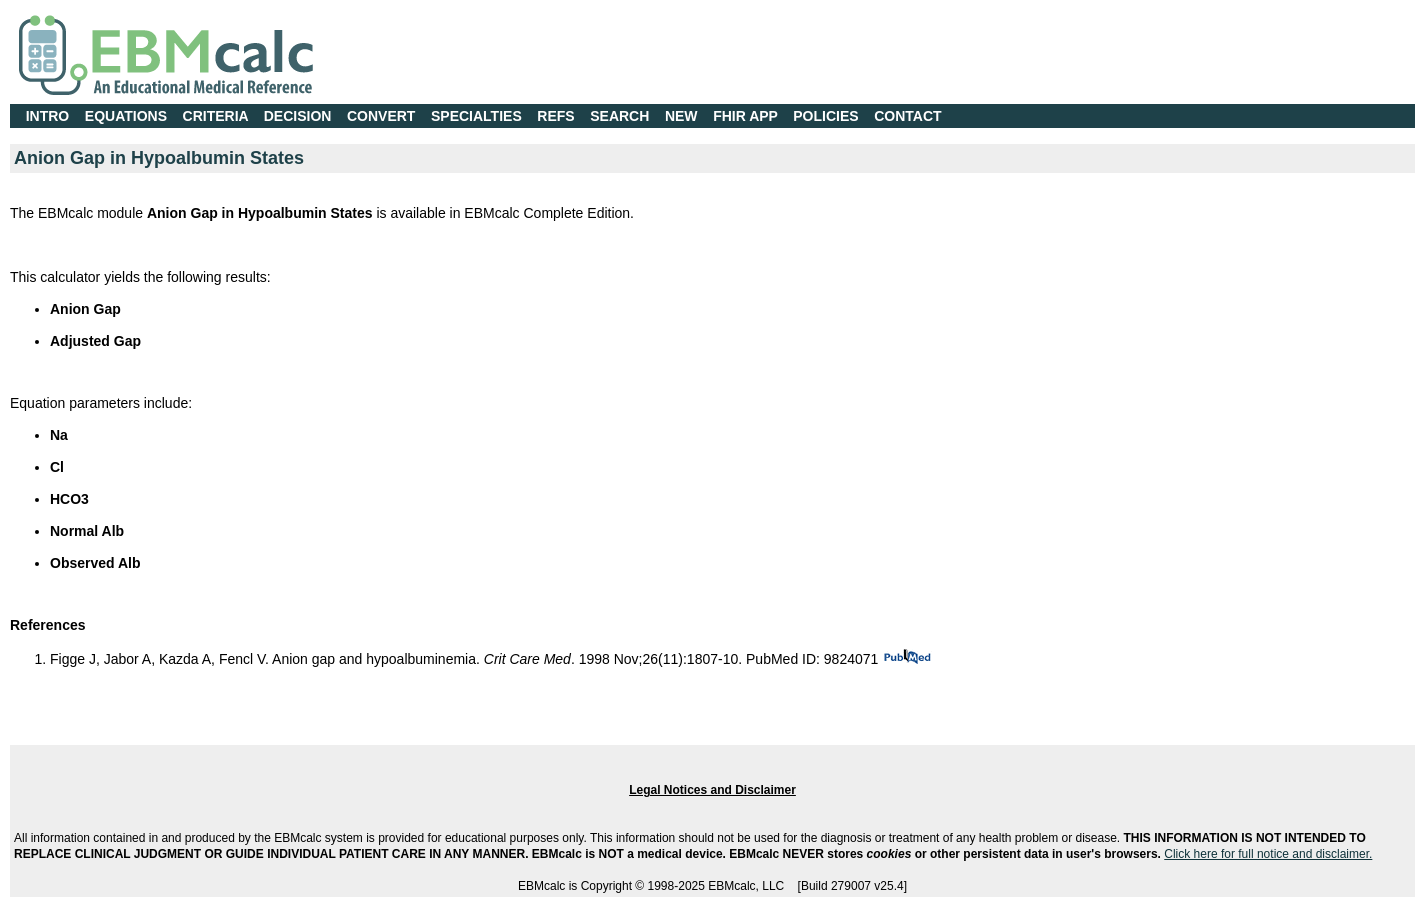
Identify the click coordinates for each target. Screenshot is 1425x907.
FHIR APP (745, 116)
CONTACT (907, 116)
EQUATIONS (126, 116)
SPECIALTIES (476, 116)
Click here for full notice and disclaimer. (1268, 854)
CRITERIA (216, 116)
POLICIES (825, 116)
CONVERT (381, 116)
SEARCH (619, 116)
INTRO (48, 116)
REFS (555, 116)
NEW (681, 116)
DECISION (298, 116)
